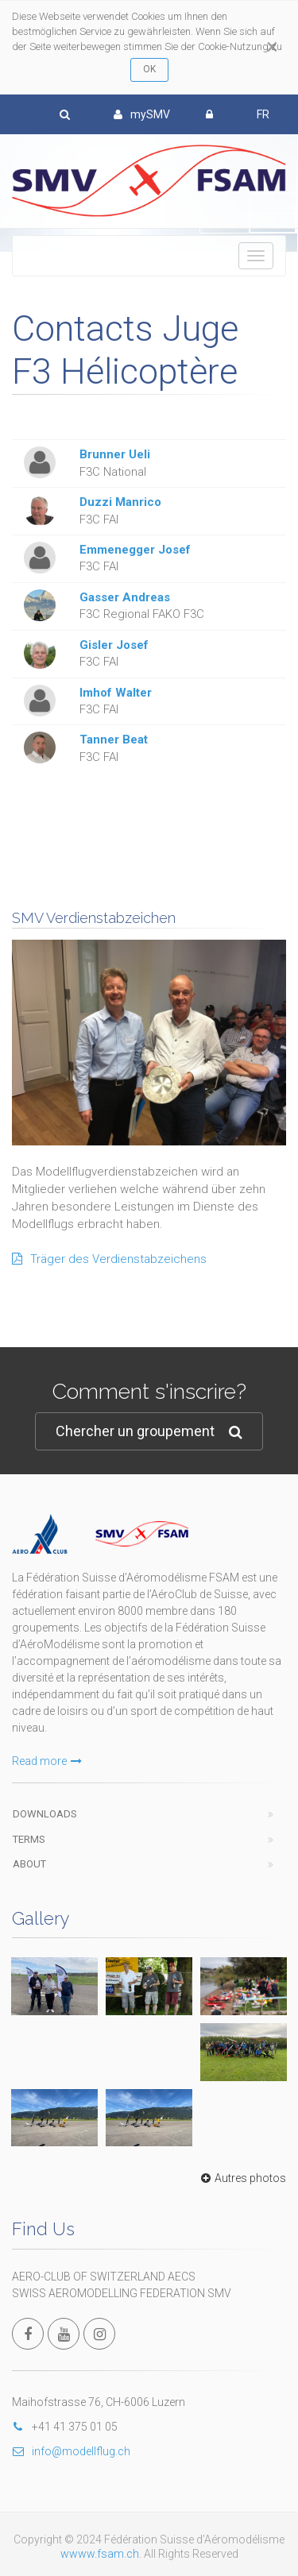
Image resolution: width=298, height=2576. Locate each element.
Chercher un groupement (149, 1431)
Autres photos (241, 2178)
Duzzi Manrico (120, 502)
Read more (47, 1761)
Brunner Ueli (114, 454)
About (29, 1864)
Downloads (45, 1814)
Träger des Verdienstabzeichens (109, 1259)
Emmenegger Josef (135, 550)
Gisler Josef (114, 645)
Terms (29, 1839)
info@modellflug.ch (71, 2451)
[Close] (272, 47)
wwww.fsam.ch (99, 2553)
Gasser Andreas (124, 597)
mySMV (142, 114)
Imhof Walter (115, 693)
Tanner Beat (113, 739)
